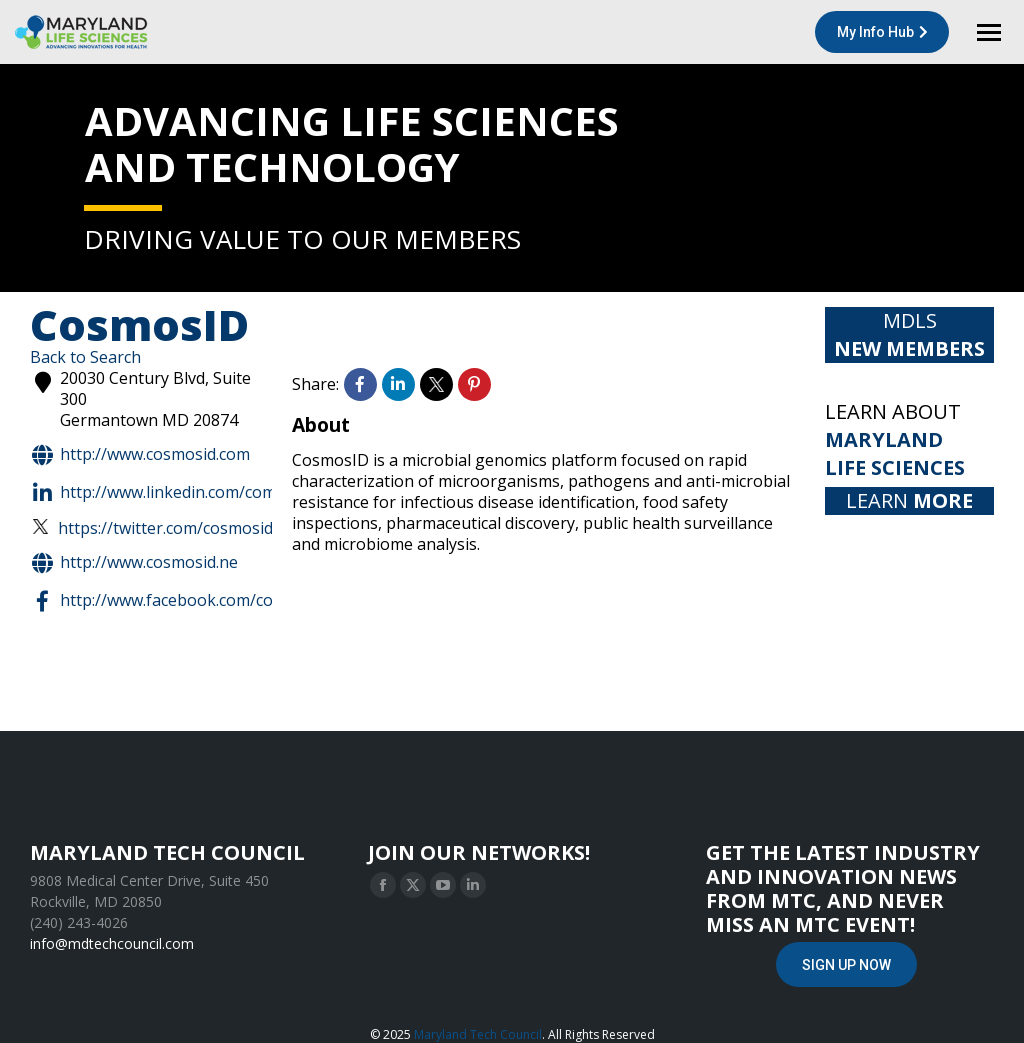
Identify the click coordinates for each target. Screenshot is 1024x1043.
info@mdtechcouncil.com (112, 943)
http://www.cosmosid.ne (134, 563)
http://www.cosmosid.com (140, 455)
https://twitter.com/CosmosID (153, 528)
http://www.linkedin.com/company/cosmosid (209, 493)
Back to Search (85, 357)
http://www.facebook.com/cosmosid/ (181, 601)
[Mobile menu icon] (989, 32)
